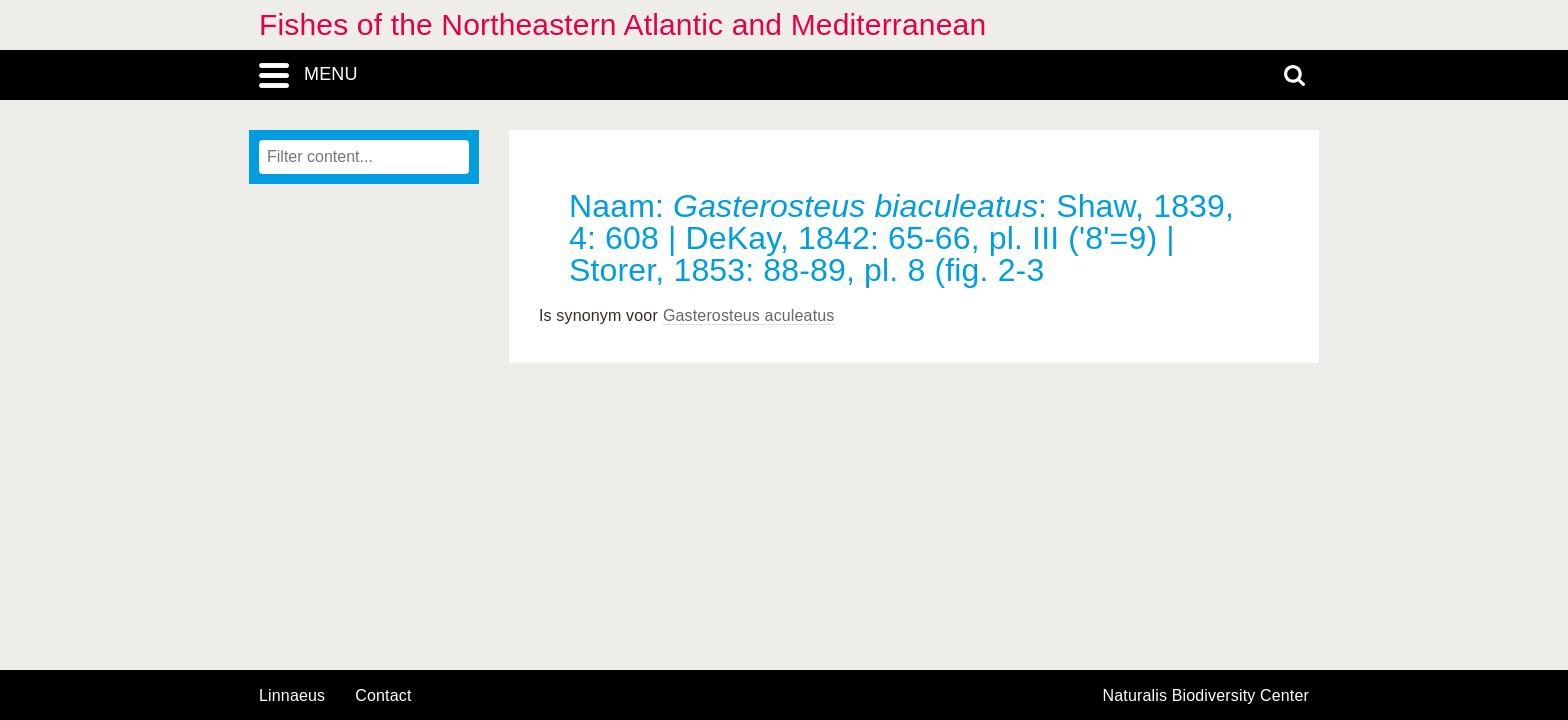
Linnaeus (292, 696)
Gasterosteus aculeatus (749, 315)
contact (383, 695)
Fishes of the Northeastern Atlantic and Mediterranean (622, 24)
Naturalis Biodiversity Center (1206, 696)
